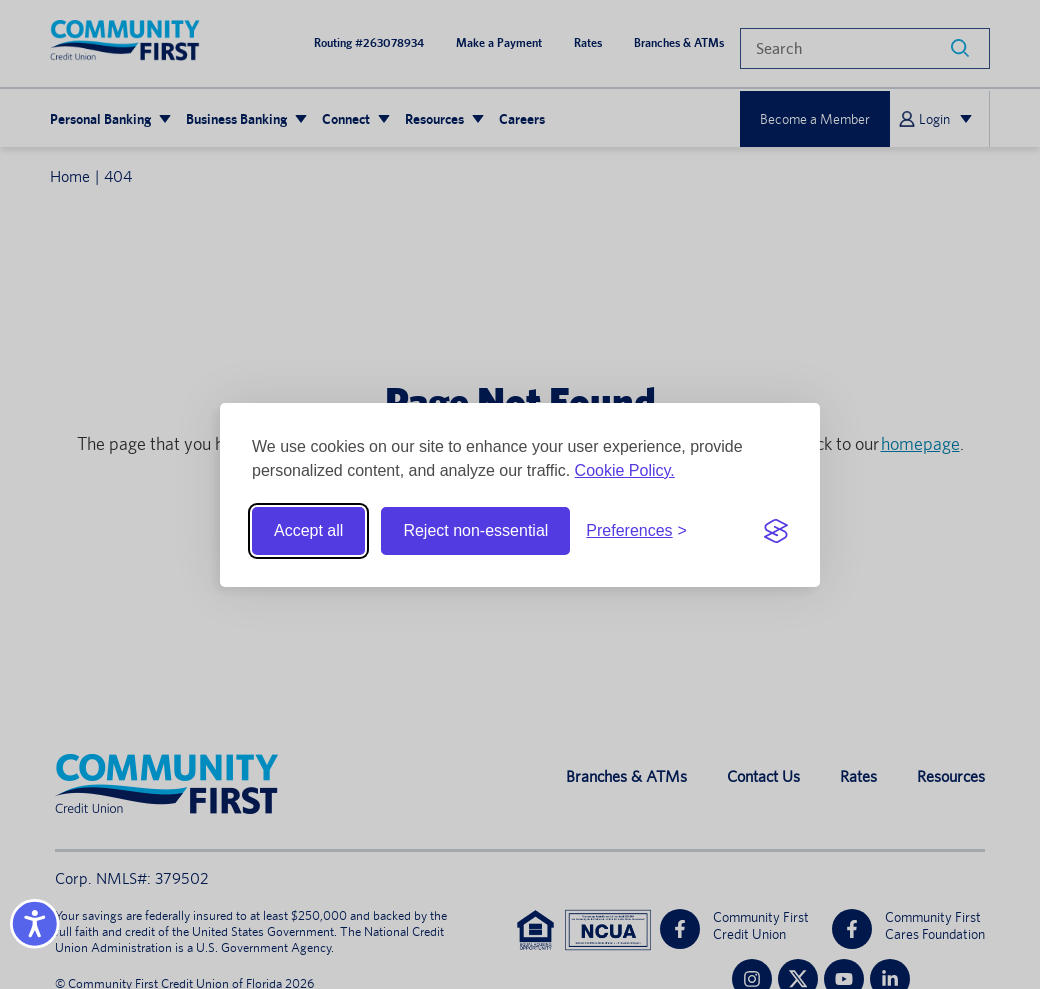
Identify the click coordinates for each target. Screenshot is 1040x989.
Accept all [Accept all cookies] (308, 530)
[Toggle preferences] (636, 531)
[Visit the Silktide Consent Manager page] (776, 531)
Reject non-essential (475, 530)
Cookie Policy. (625, 470)
